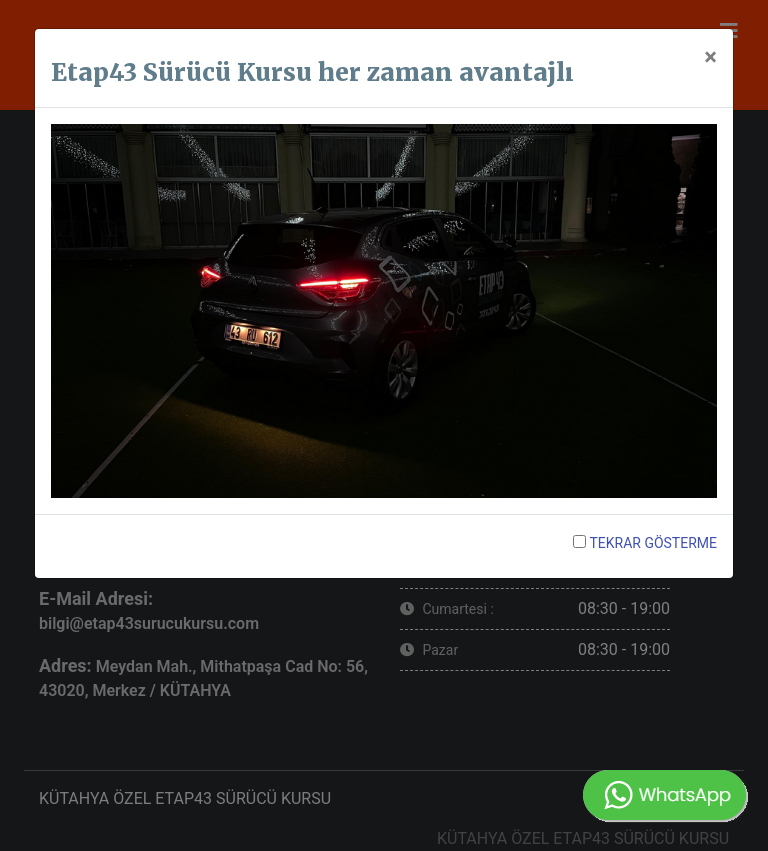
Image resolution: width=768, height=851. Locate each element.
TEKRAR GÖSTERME (645, 543)
